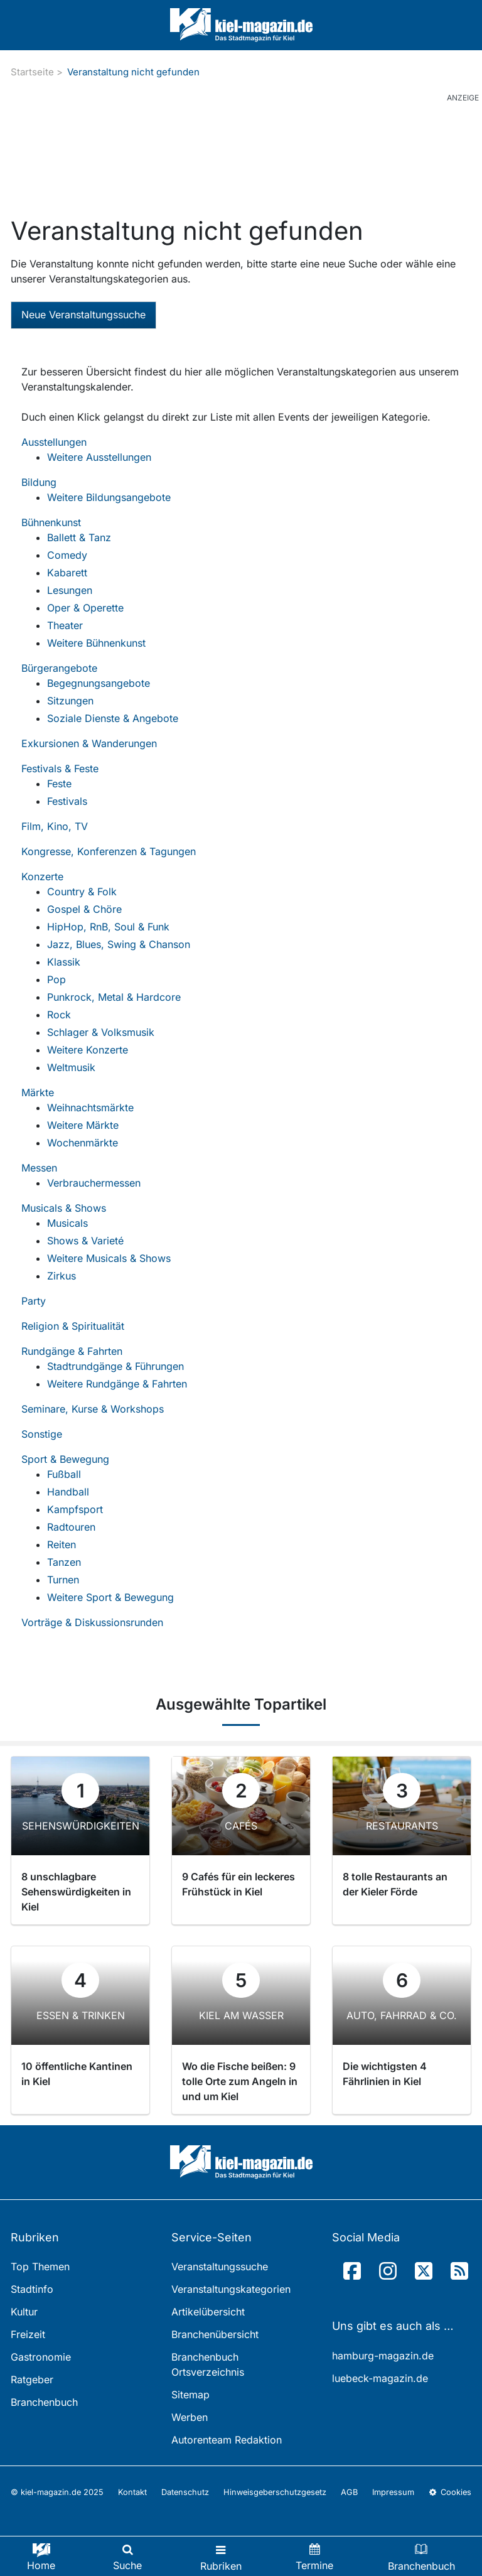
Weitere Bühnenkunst (96, 643)
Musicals (67, 1223)
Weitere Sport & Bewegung (110, 1597)
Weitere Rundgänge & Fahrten (117, 1383)
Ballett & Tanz (79, 537)
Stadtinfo (32, 2289)
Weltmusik (71, 1067)
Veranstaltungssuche (219, 2266)
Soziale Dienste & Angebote (112, 718)
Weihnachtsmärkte (90, 1107)
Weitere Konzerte (87, 1049)
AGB (349, 2492)
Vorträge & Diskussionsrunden (92, 1622)
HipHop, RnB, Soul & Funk (108, 926)
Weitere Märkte (83, 1125)
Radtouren (71, 1527)
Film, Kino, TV (54, 826)
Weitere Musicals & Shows (109, 1258)
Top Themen (40, 2266)
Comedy (67, 555)
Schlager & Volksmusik (100, 1032)
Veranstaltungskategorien (231, 2289)
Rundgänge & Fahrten (71, 1351)
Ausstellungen (54, 442)
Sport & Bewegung (65, 1459)
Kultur (24, 2311)
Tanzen (64, 1562)
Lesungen (69, 590)
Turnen (63, 1579)
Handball (68, 1491)
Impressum (393, 2492)
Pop (56, 979)
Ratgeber (32, 2379)
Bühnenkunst (51, 522)
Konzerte (42, 876)
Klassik (63, 962)
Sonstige (41, 1434)
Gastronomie (41, 2357)
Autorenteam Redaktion (226, 2439)
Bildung (38, 482)
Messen (39, 1167)
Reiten (61, 1544)
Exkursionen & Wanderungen (89, 743)
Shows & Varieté (85, 1240)
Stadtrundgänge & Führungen (115, 1366)
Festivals (67, 801)
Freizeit (28, 2334)
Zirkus (61, 1275)
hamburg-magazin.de (383, 2355)
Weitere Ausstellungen (99, 457)
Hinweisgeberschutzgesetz (274, 2492)
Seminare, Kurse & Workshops (92, 1409)
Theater (65, 625)
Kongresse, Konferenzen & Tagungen (108, 851)
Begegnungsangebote (98, 683)
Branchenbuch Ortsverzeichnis (207, 2364)
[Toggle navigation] (221, 2556)
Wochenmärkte (82, 1142)
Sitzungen (70, 700)
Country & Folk (82, 891)
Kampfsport (75, 1509)
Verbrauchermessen (94, 1183)
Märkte (37, 1092)
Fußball (64, 1474)
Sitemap (190, 2394)
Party (33, 1301)
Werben (189, 2417)
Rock (59, 1014)
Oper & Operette (85, 607)
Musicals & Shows (63, 1208)
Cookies (450, 2492)
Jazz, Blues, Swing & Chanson (118, 944)
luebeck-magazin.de (380, 2378)
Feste (59, 783)
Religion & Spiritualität (72, 1326)
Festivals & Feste (60, 768)
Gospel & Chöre (84, 909)
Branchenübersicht (215, 2334)
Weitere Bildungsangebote (109, 497)
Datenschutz (185, 2492)
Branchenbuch (44, 2402)
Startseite (32, 72)
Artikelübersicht (208, 2311)
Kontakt (132, 2492)
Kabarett (67, 572)
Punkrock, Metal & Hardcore (114, 997)
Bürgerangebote (59, 668)
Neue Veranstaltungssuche (83, 314)
